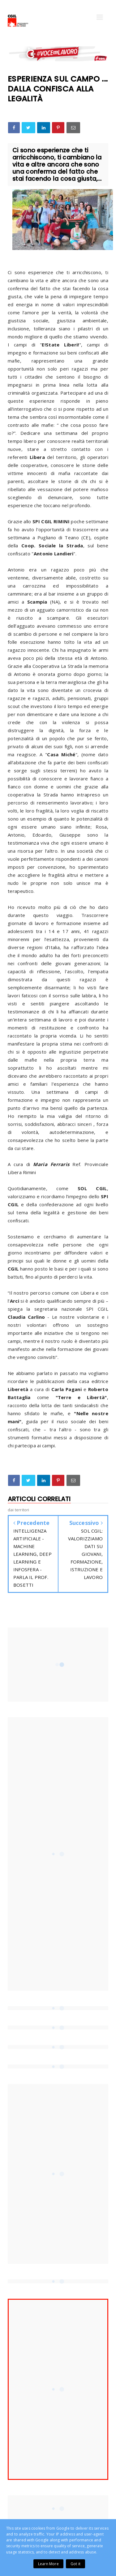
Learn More (48, 2563)
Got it (75, 2563)
